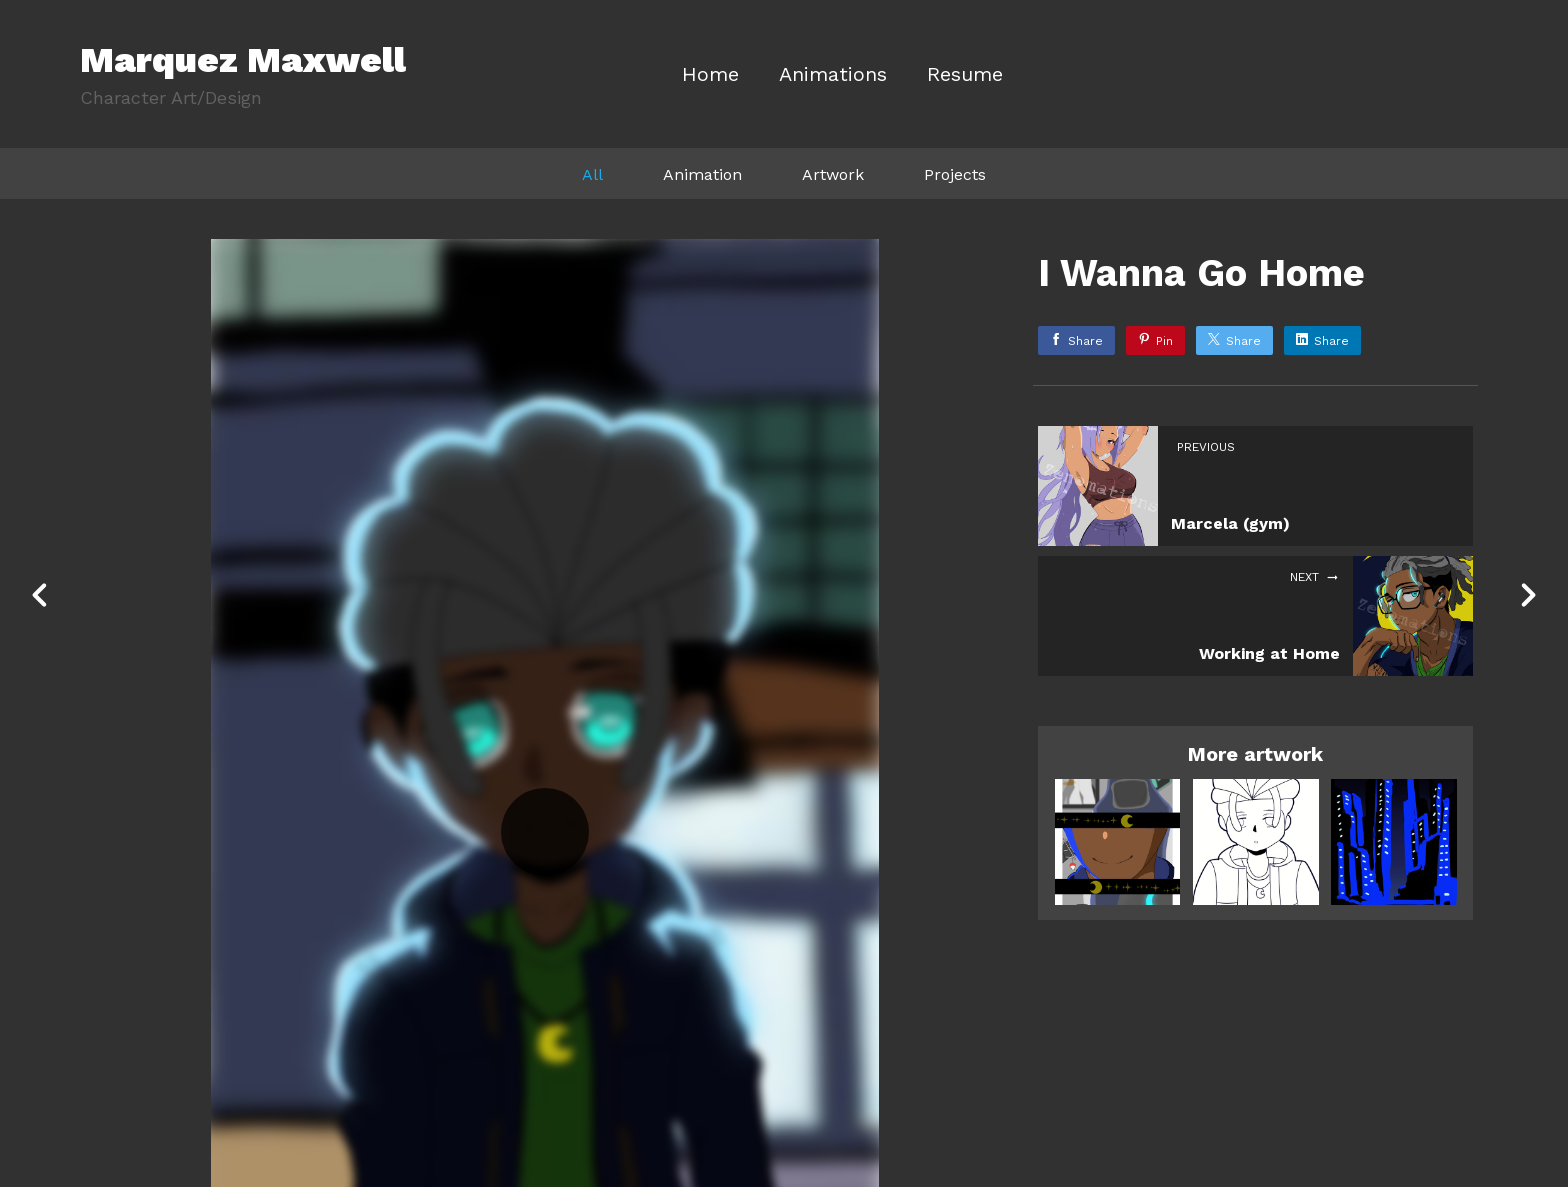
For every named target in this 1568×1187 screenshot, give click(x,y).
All (592, 174)
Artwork (833, 174)
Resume (965, 74)
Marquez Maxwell (243, 60)
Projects (955, 174)
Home (710, 74)
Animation (702, 174)
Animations (833, 74)
